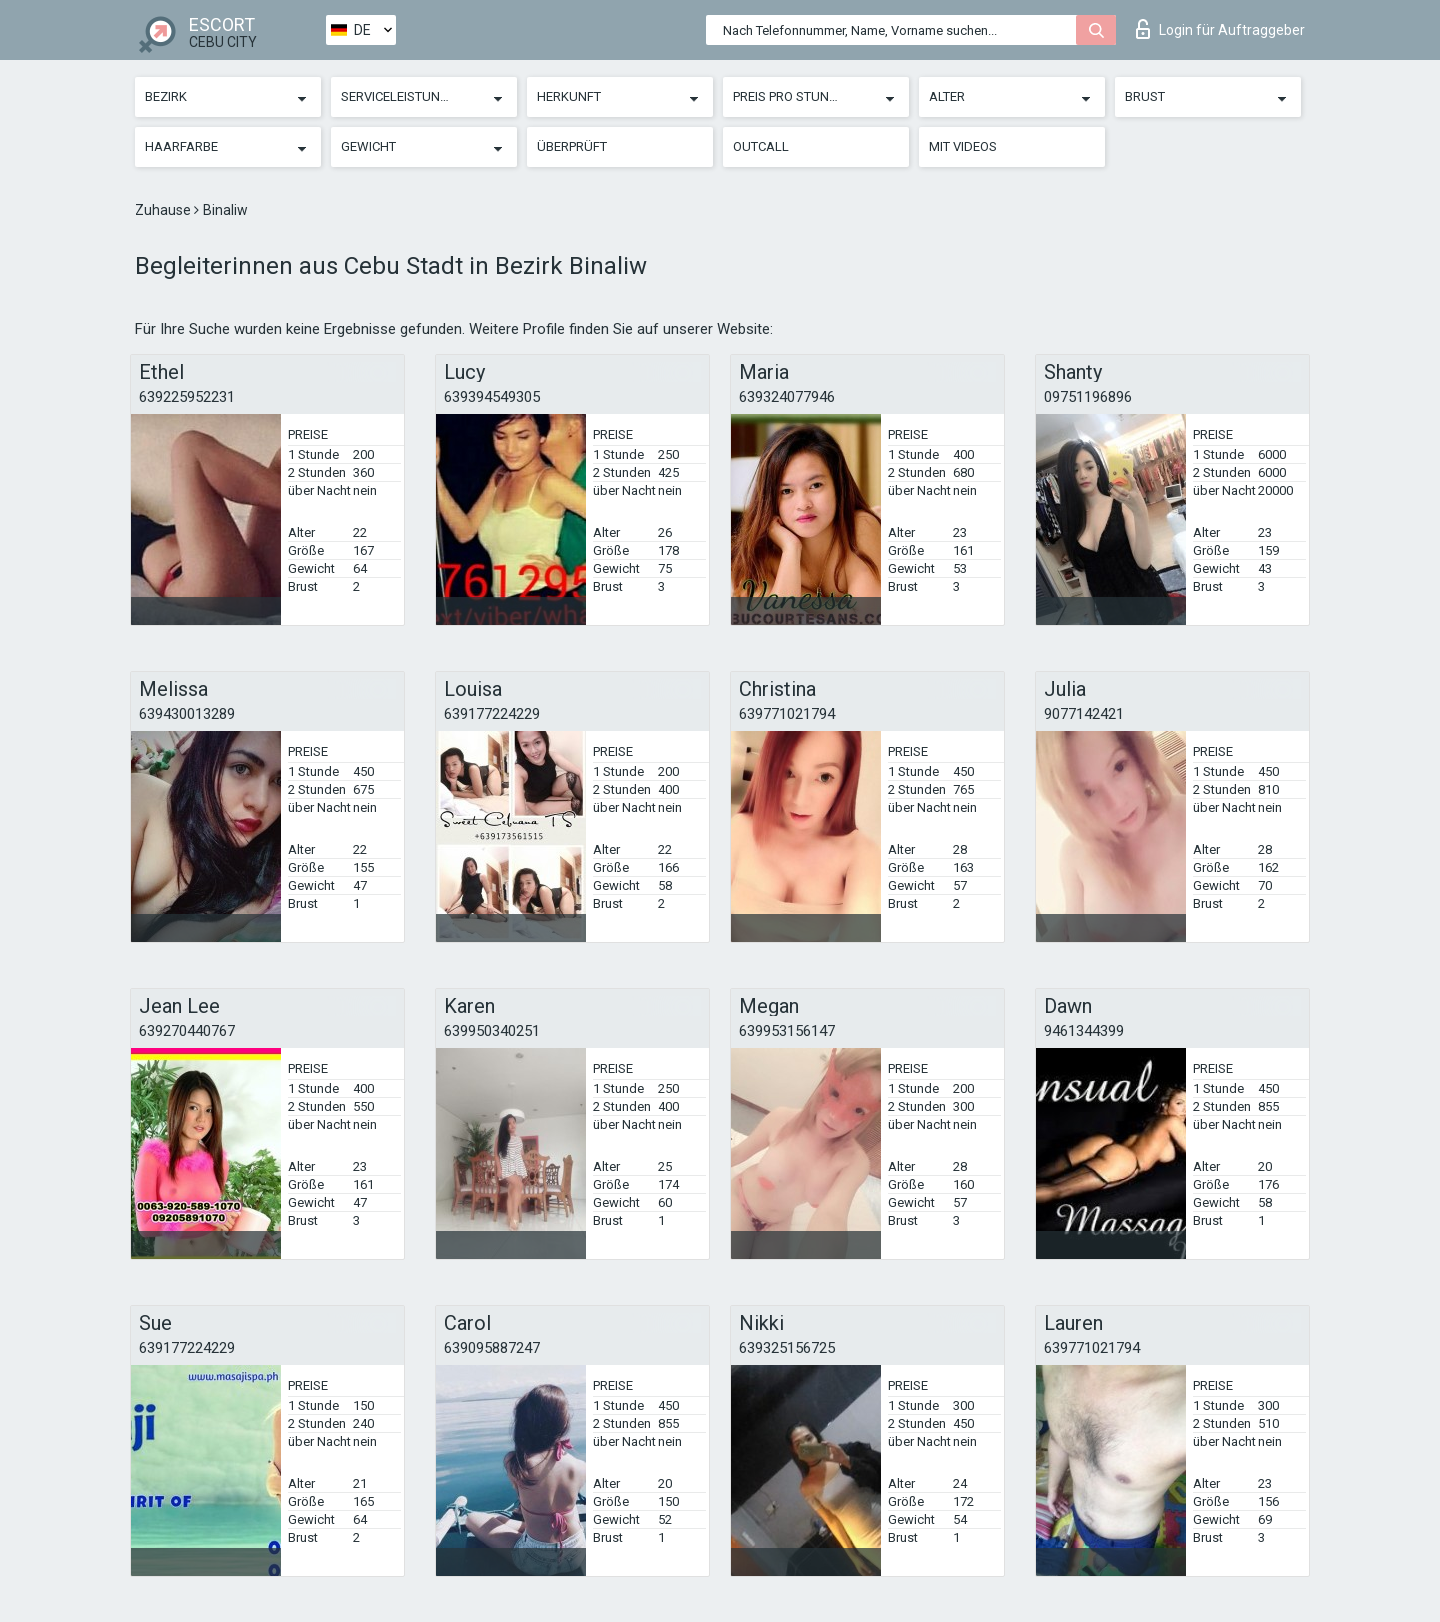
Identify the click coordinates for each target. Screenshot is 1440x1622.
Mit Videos (963, 146)
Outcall (761, 146)
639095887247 (492, 1348)
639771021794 (787, 714)
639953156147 (787, 1031)
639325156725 (787, 1348)
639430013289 (187, 714)
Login (1220, 29)
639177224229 (492, 714)
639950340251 (492, 1031)
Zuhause (164, 210)
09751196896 (1088, 397)
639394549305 (492, 397)
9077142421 (1084, 714)
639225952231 (187, 397)
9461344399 (1084, 1031)
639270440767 (187, 1031)
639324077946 (787, 397)
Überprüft (572, 146)
